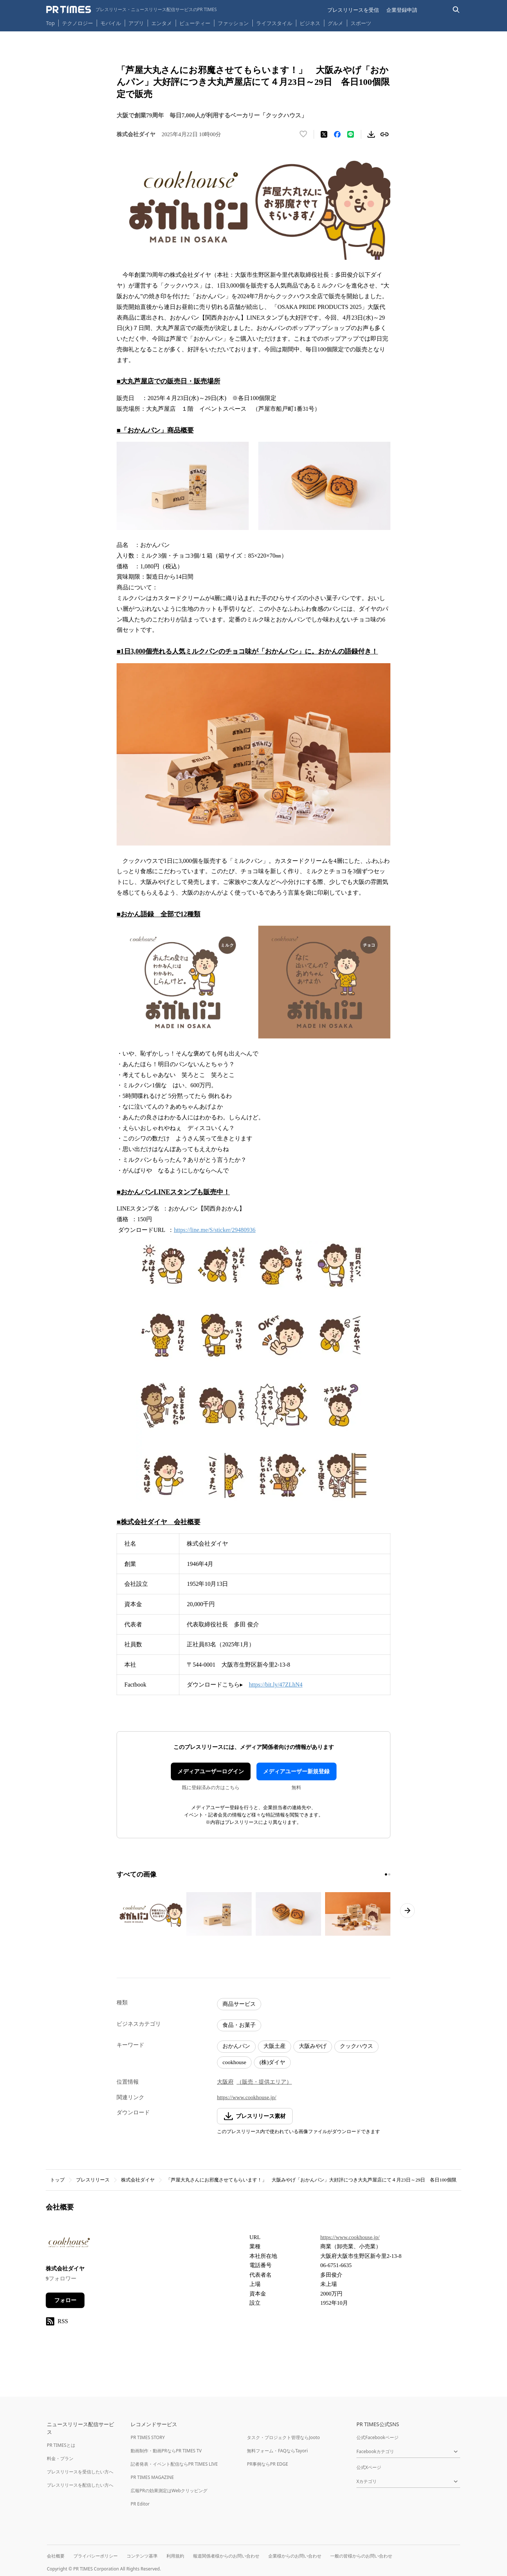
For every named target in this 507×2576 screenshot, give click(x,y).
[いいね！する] (303, 134)
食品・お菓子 (239, 2025)
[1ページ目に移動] (386, 1874)
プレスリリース (93, 2180)
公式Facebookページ (377, 2437)
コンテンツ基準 (142, 2556)
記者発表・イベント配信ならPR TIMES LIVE (174, 2464)
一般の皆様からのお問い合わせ (361, 2556)
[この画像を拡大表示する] (149, 1914)
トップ (57, 2180)
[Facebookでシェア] (337, 134)
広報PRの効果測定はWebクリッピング (169, 2490)
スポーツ (361, 23)
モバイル (110, 23)
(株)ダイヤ (272, 2062)
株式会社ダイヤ (138, 2180)
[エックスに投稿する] (324, 134)
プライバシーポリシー (95, 2556)
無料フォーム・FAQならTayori (277, 2451)
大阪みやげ (313, 2046)
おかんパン (236, 2046)
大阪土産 (274, 2046)
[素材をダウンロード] (371, 134)
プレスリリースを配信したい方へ (80, 2485)
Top (50, 23)
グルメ (335, 23)
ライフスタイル (274, 23)
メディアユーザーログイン (210, 1771)
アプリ (136, 23)
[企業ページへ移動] (69, 2244)
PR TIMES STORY (148, 2437)
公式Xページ (368, 2467)
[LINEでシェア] (350, 134)
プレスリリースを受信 (353, 9)
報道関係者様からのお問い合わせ (226, 2556)
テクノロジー (77, 23)
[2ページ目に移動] (389, 1874)
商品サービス (239, 2004)
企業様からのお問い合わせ (294, 2556)
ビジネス (310, 23)
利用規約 (175, 2556)
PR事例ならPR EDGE (267, 2464)
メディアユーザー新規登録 (296, 1771)
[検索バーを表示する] (456, 10)
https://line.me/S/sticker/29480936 (214, 1230)
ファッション (233, 23)
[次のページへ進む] (407, 1910)
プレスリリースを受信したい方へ (80, 2472)
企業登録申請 (401, 9)
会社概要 (56, 2556)
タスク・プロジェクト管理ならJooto (283, 2437)
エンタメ (161, 23)
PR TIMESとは (61, 2445)
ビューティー (194, 23)
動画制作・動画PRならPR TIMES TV (166, 2451)
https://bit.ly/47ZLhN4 (275, 1684)
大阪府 (225, 2082)
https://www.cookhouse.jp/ (246, 2097)
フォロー (65, 2300)
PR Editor (140, 2504)
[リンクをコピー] (384, 134)
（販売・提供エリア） (264, 2082)
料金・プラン (60, 2458)
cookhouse (234, 2062)
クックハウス (356, 2046)
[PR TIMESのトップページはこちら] (131, 9)
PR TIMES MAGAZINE (152, 2477)
